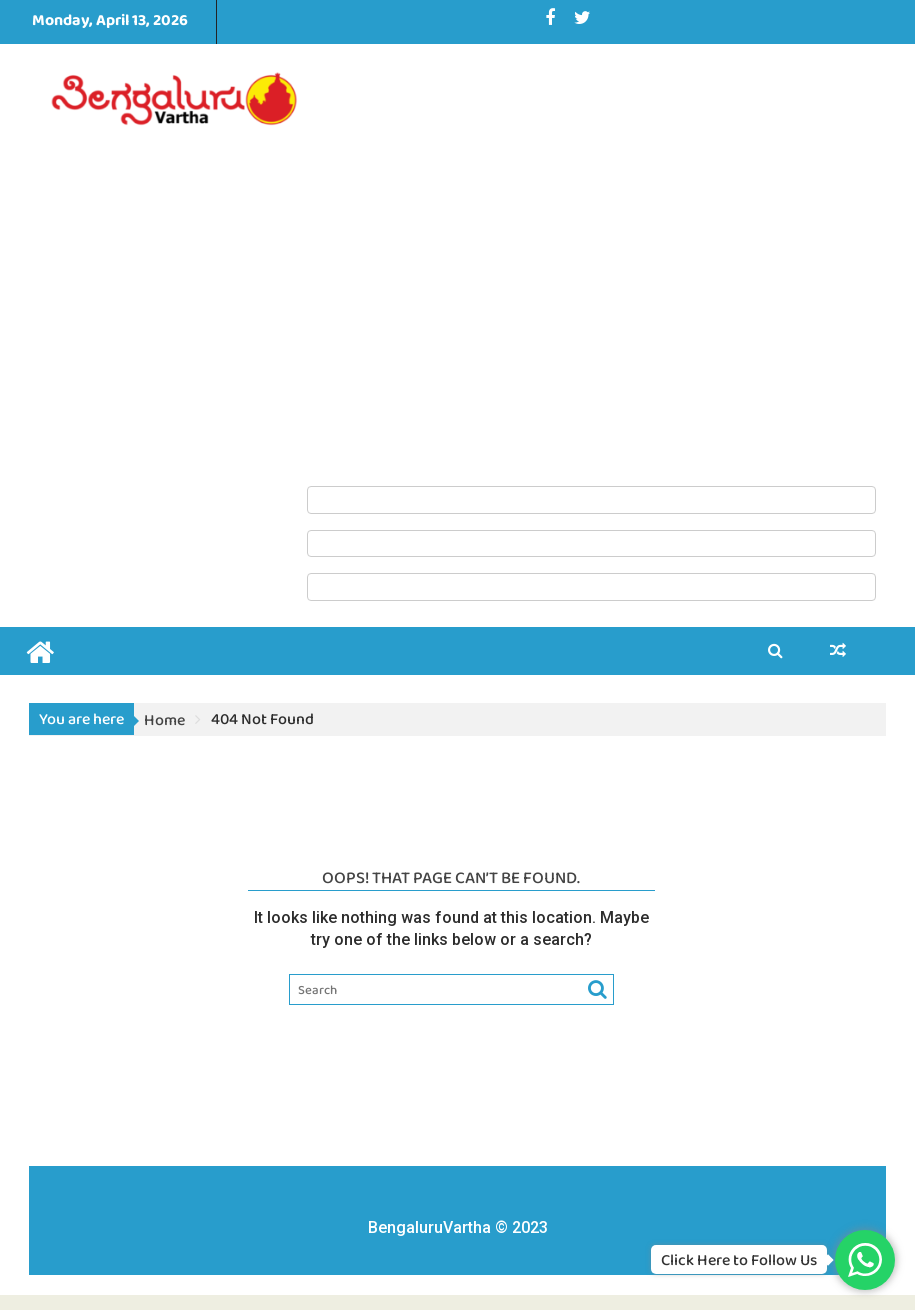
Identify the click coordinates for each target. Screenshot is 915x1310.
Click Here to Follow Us (739, 1259)
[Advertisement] (591, 264)
